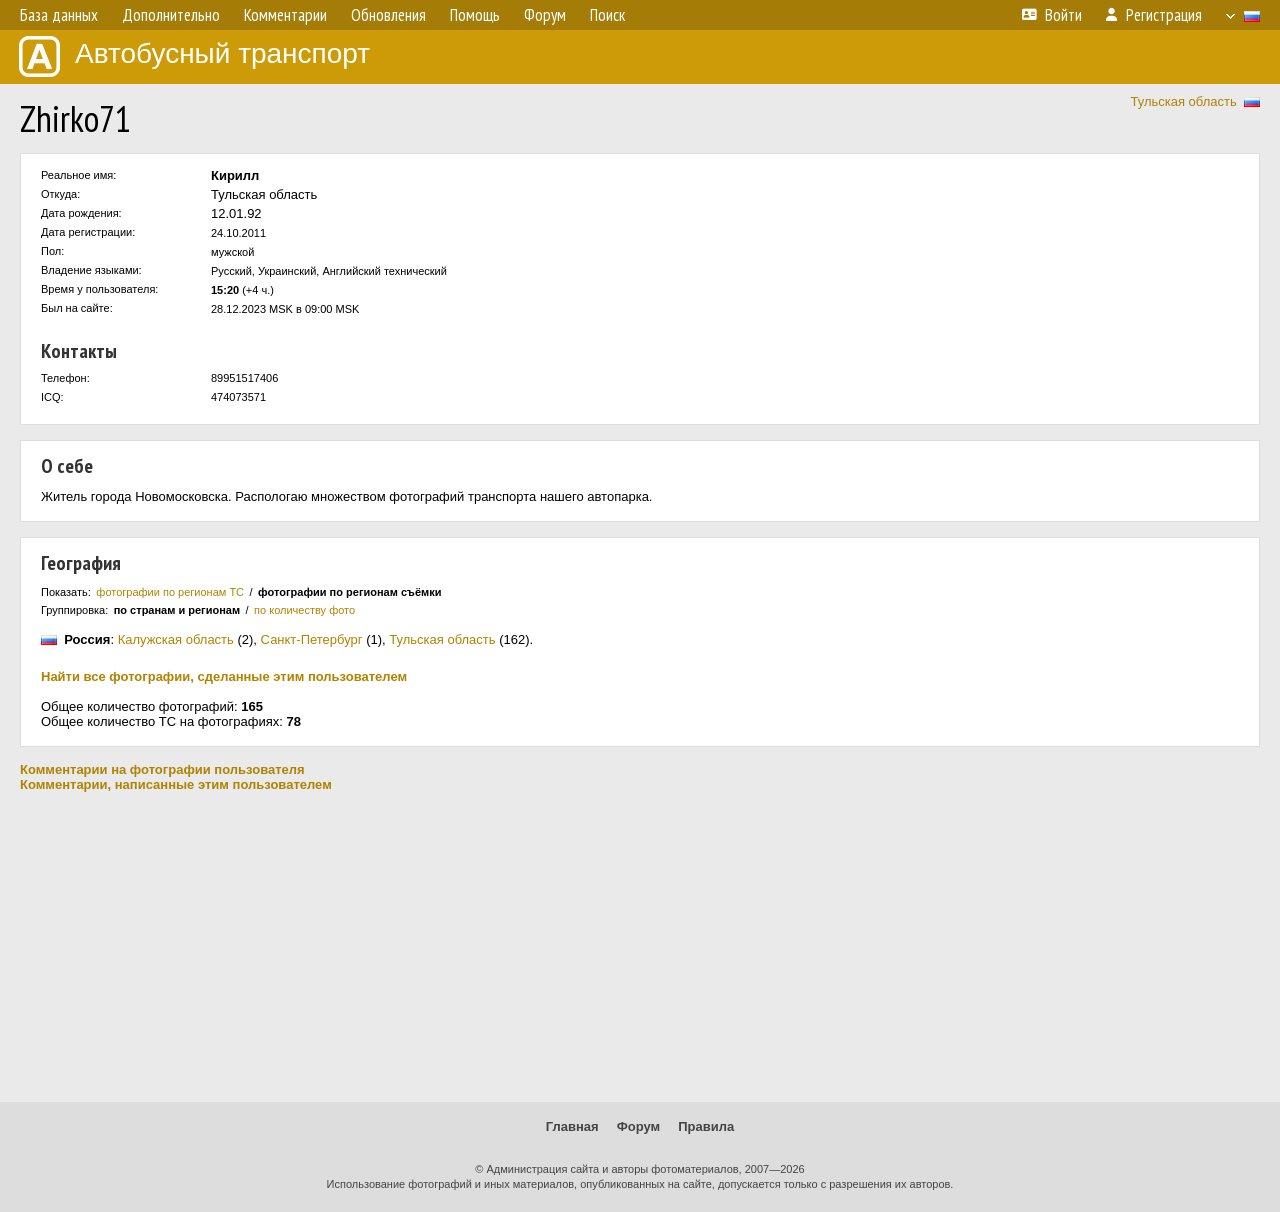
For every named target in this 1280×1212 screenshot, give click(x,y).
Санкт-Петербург (312, 639)
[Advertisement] (640, 947)
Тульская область (1183, 101)
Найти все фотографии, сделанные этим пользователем (224, 676)
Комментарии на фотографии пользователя (162, 769)
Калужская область (176, 639)
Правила (706, 1126)
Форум (638, 1126)
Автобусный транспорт (194, 56)
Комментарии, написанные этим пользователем (176, 784)
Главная (572, 1126)
